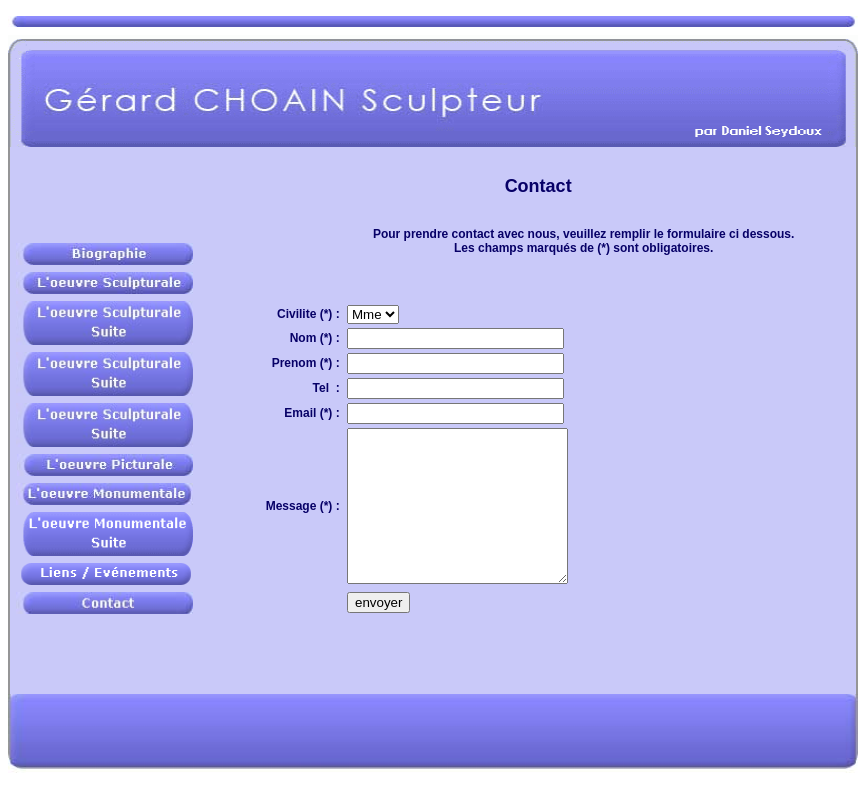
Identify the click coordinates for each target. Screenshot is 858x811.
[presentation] (499, 682)
